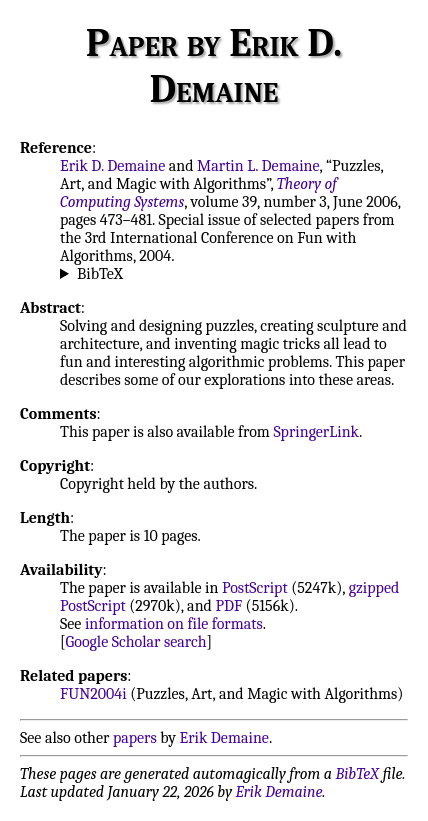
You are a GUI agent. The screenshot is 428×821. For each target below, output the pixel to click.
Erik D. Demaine (112, 166)
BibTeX (100, 274)
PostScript (255, 588)
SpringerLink (316, 432)
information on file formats (174, 624)
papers (135, 738)
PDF (228, 606)
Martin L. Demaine (258, 166)
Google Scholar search (136, 642)
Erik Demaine (224, 738)
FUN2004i (93, 694)
